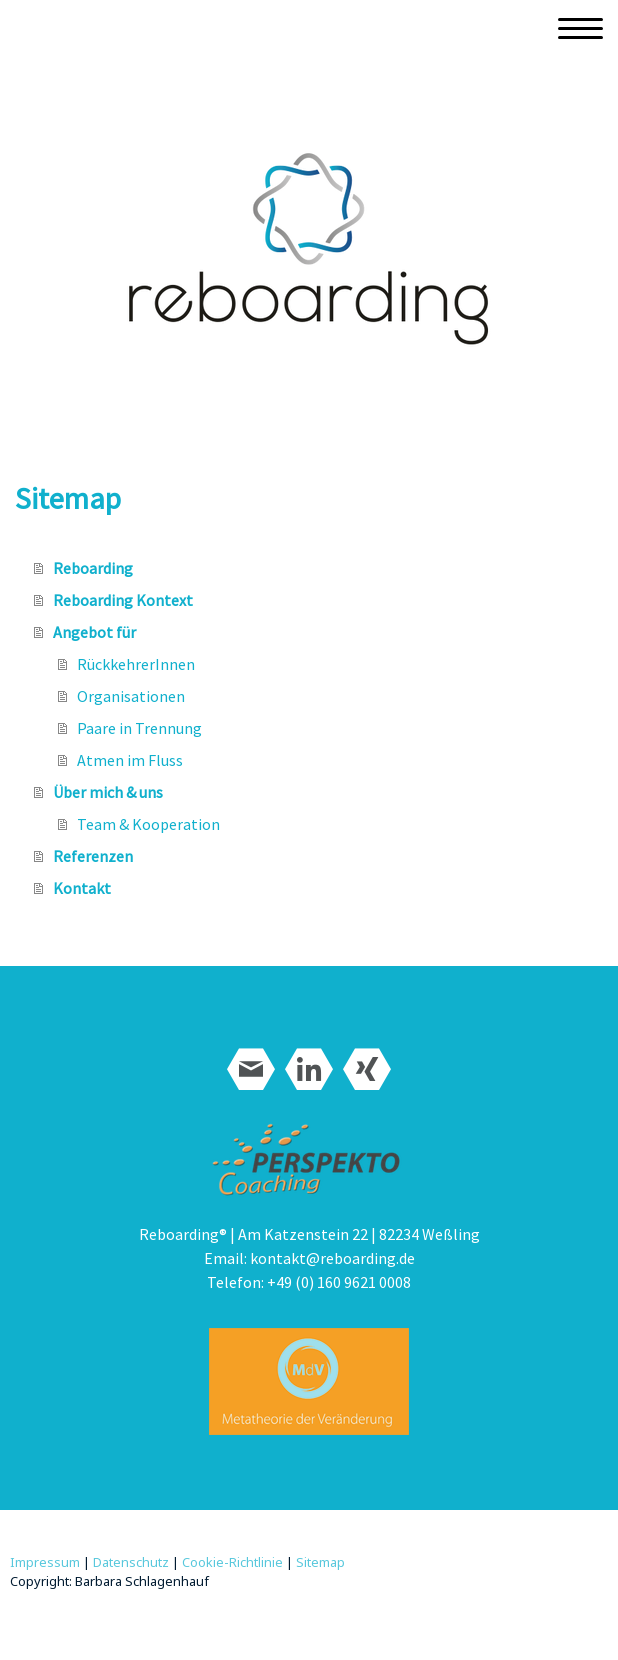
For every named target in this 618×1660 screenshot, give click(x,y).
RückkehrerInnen (136, 664)
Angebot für (94, 632)
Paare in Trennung (139, 728)
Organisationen (131, 696)
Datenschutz (131, 1562)
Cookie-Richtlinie (232, 1562)
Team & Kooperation (148, 824)
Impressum (45, 1562)
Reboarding (93, 568)
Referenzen (93, 856)
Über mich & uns (108, 792)
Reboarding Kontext (123, 600)
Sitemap (320, 1562)
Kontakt (82, 888)
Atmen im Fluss (130, 760)
